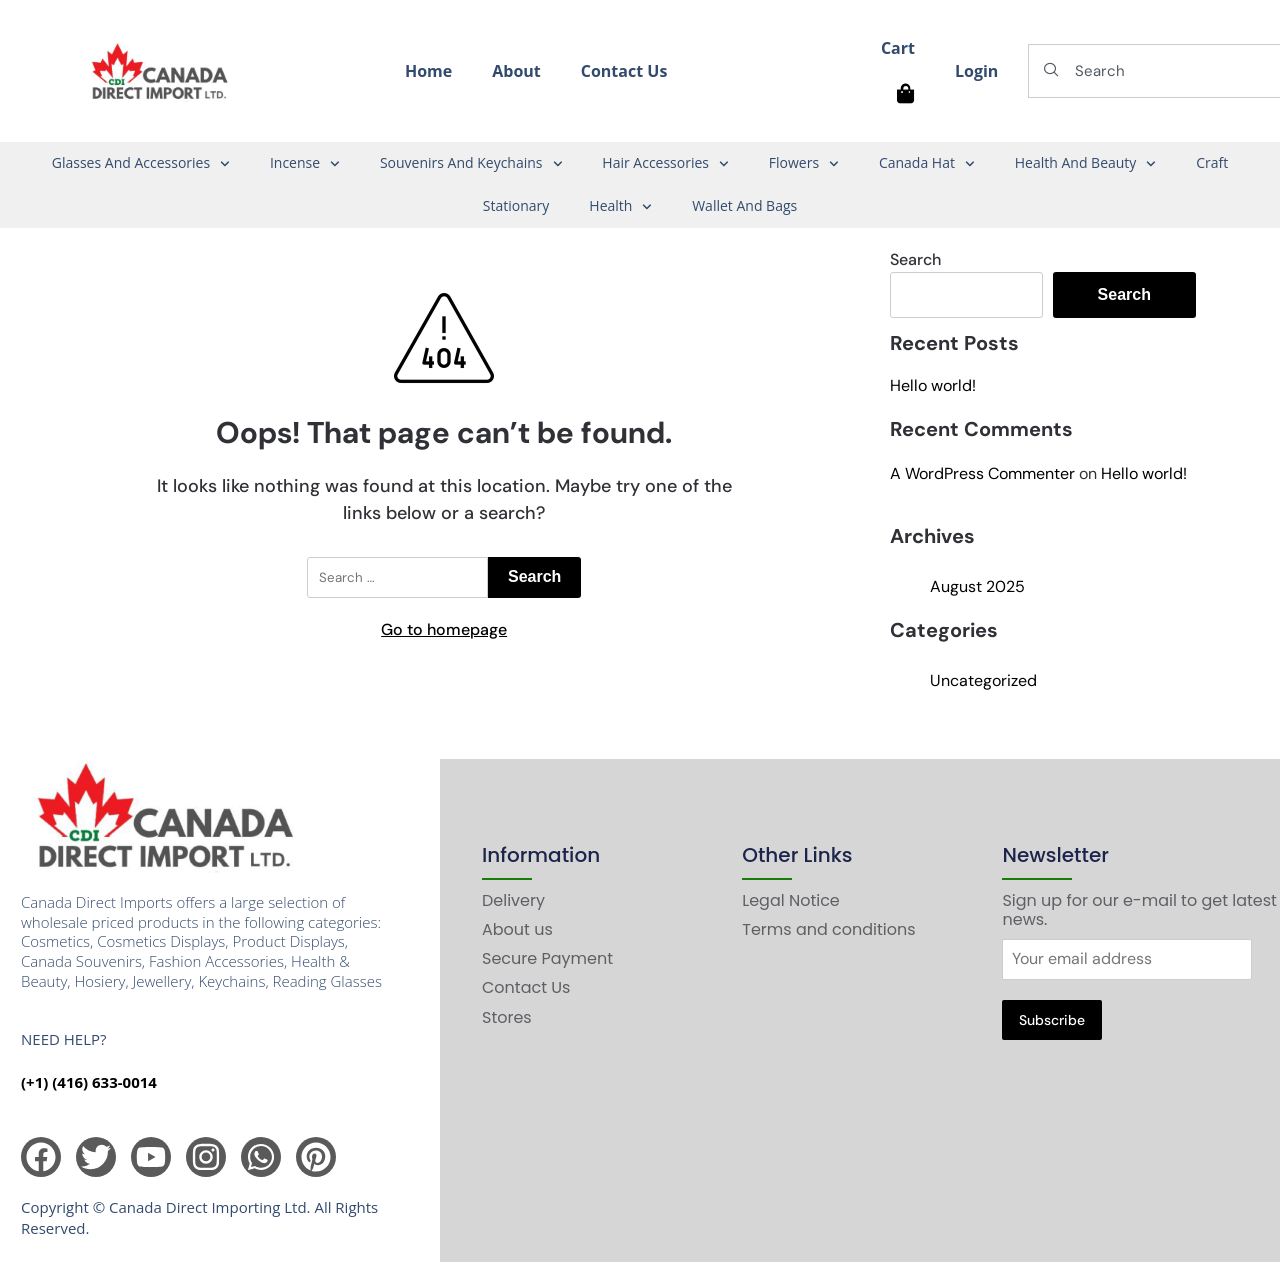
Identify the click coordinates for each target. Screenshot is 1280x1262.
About (516, 71)
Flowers (804, 164)
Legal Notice (791, 900)
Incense (305, 164)
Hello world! (933, 385)
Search (915, 259)
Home (428, 71)
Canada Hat (927, 164)
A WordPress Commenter (982, 473)
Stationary (516, 205)
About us (517, 929)
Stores (507, 1017)
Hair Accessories (665, 164)
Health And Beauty (1085, 164)
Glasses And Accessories (141, 164)
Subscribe (1052, 1020)
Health (620, 207)
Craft (1212, 162)
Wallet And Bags (744, 205)
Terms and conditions (828, 929)
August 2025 (977, 586)
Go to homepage (444, 629)
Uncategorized (983, 680)
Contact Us (624, 71)
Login (976, 71)
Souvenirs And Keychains (471, 164)
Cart (898, 48)
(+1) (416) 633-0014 (89, 1082)
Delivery (513, 900)
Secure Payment (547, 958)
